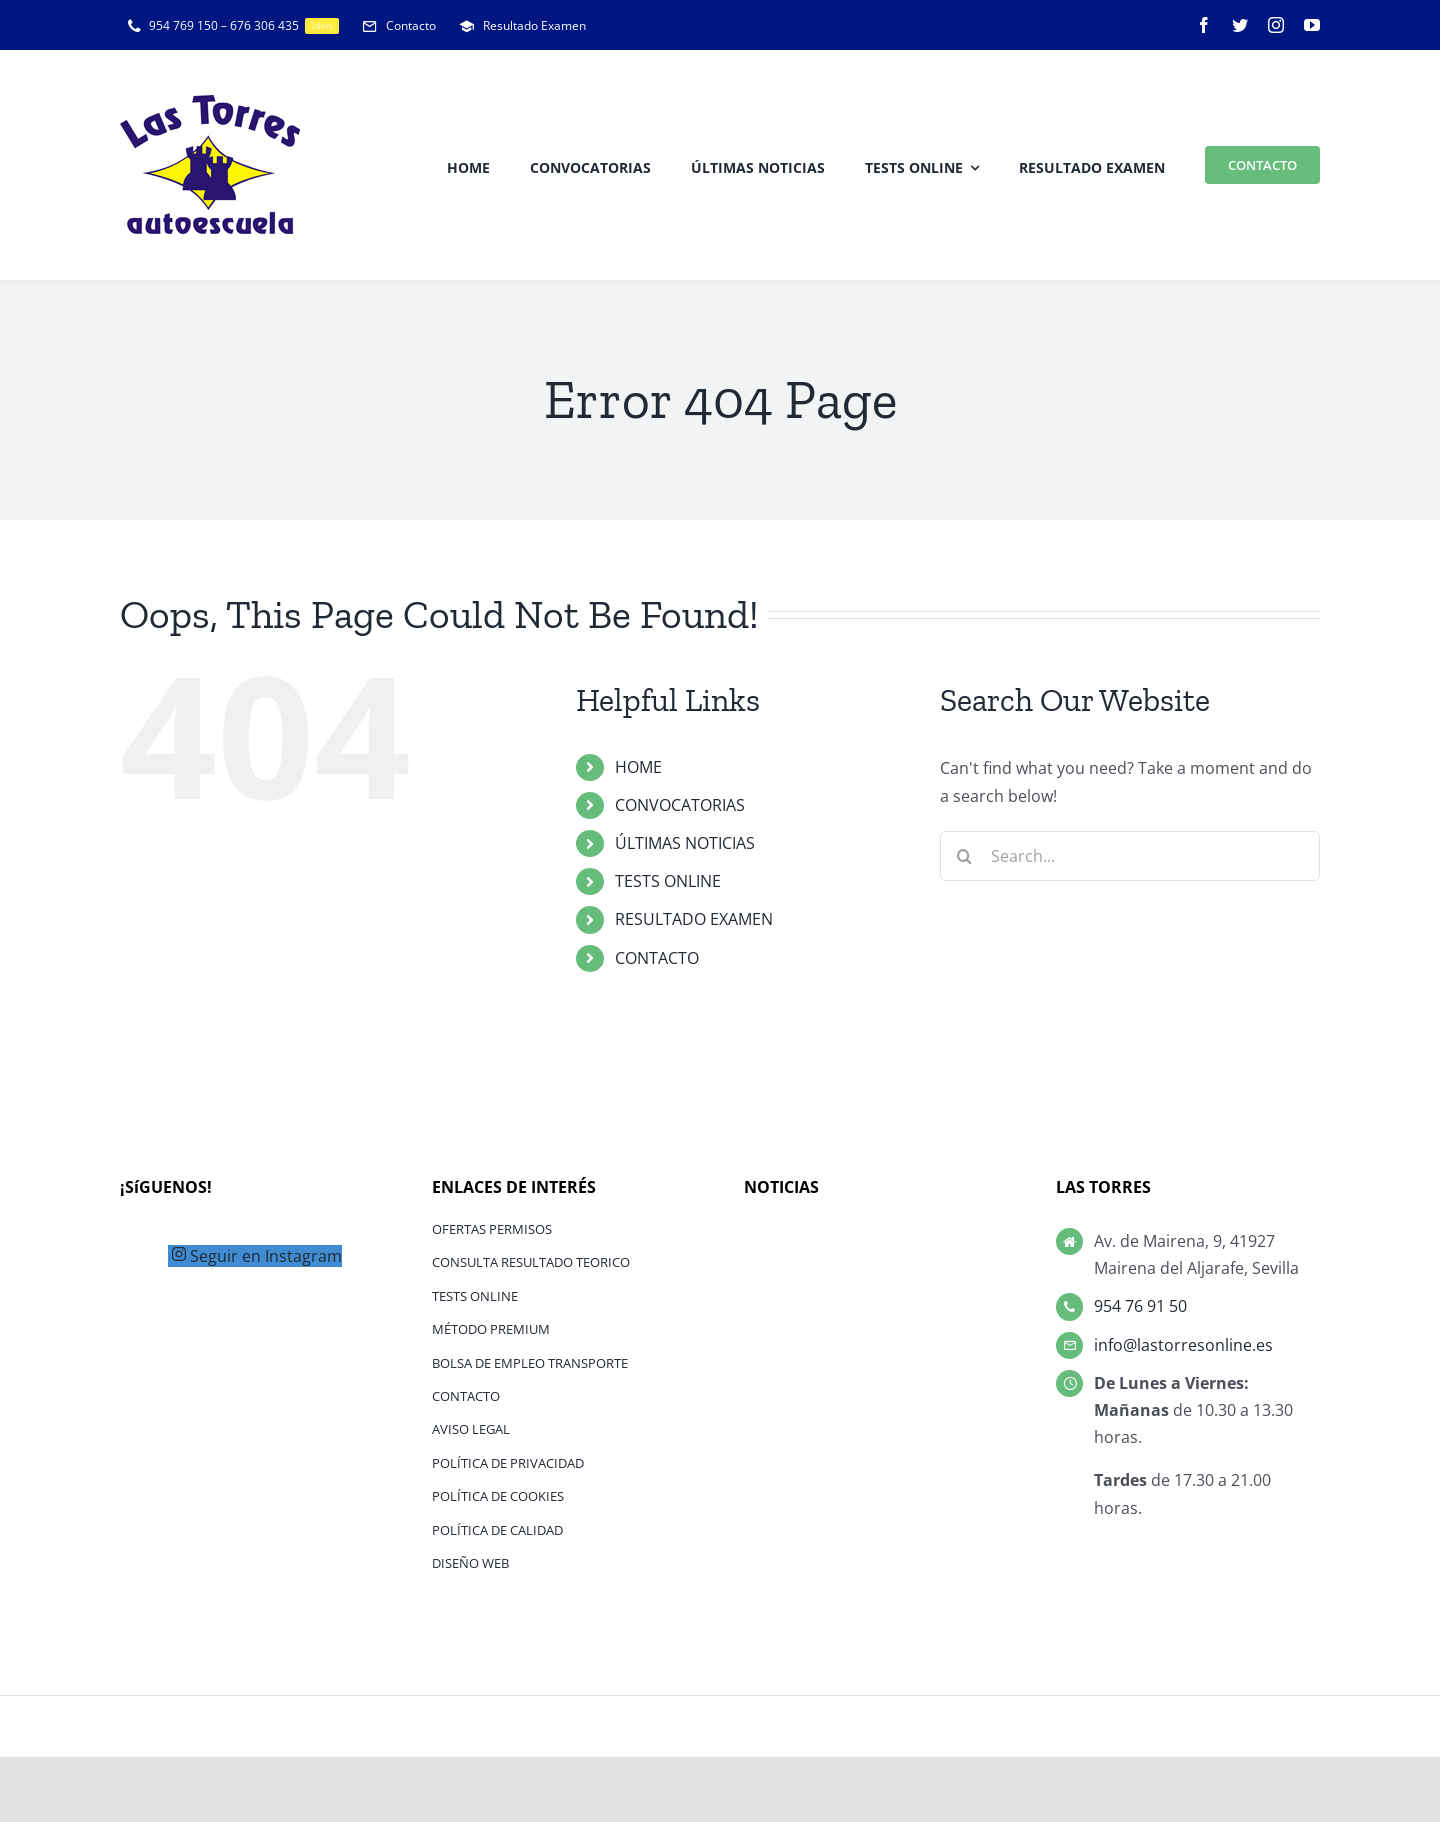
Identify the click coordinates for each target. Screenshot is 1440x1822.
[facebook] (1204, 25)
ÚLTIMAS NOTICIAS (685, 843)
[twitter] (1240, 25)
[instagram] (1276, 25)
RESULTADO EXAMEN (694, 919)
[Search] (965, 856)
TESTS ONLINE (668, 881)
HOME (638, 767)
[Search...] (1130, 856)
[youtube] (1312, 25)
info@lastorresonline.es (1183, 1345)
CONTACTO (657, 958)
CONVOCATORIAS (680, 805)
